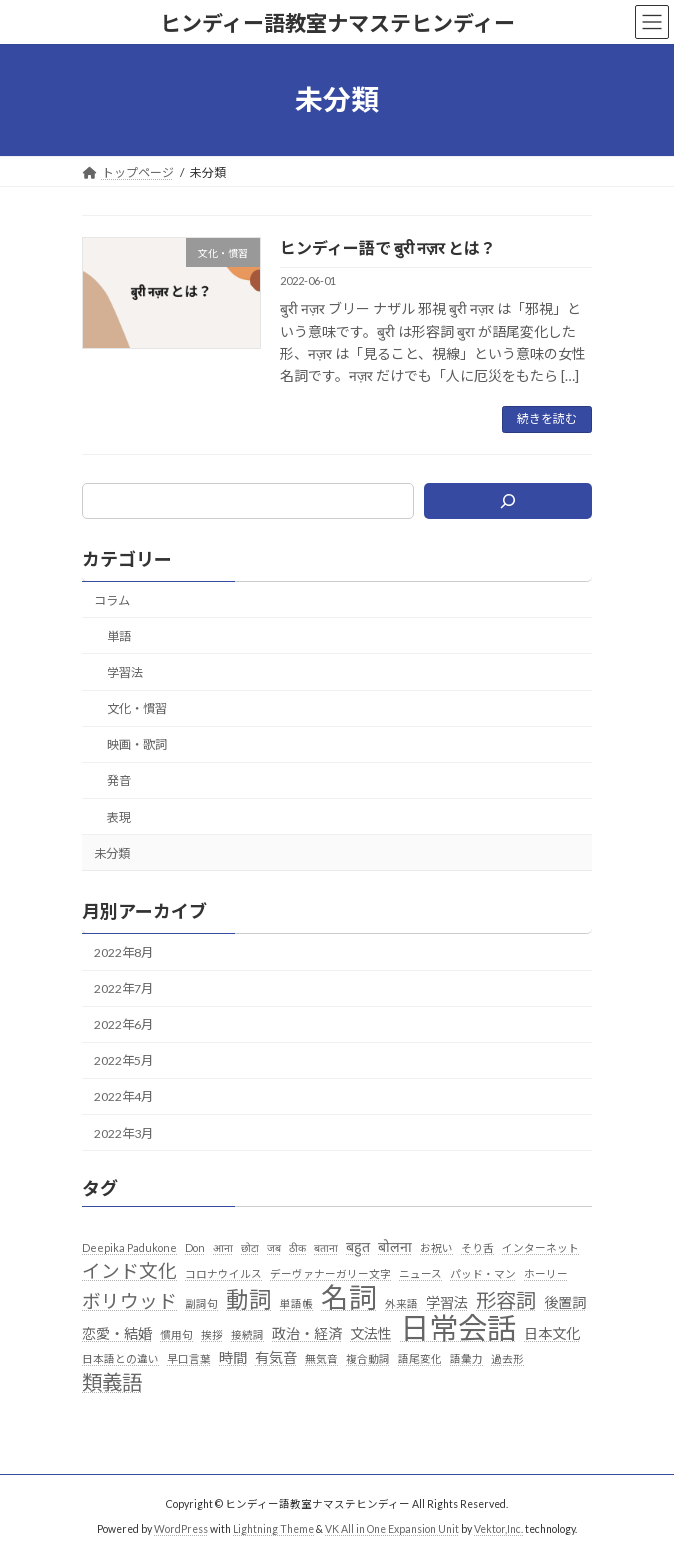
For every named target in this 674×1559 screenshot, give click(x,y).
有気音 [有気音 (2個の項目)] (276, 1357)
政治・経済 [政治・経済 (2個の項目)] (307, 1332)
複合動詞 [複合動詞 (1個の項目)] (368, 1358)
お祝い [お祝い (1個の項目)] (436, 1247)
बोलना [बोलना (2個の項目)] (395, 1246)
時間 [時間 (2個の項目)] (233, 1357)
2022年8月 (123, 952)
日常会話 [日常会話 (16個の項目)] (458, 1327)
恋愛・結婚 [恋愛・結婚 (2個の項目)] (117, 1332)
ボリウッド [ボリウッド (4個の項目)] (129, 1300)
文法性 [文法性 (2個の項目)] (371, 1332)
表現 (119, 816)
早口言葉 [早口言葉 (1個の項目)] (189, 1358)
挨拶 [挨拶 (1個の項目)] (212, 1333)
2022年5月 (123, 1060)
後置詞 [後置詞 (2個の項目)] (565, 1301)
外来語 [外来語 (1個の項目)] (401, 1302)
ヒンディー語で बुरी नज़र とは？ (388, 247)
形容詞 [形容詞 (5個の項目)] (506, 1299)
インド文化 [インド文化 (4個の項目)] (129, 1271)
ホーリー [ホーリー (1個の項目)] (546, 1273)
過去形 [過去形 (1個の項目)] (507, 1358)
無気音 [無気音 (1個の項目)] (321, 1358)
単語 (119, 636)
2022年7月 (123, 988)
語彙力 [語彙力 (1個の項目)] (466, 1358)
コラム (112, 599)
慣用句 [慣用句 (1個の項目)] (176, 1333)
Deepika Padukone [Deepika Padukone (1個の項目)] (129, 1247)
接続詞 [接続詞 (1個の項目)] (247, 1333)
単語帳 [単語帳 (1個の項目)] (296, 1302)
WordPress (181, 1528)
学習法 (125, 672)
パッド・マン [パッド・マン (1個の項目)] (483, 1273)
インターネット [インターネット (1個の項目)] (540, 1247)
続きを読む (547, 418)
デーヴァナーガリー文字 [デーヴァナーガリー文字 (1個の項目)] (330, 1273)
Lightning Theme (273, 1528)
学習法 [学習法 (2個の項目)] (447, 1301)
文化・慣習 (137, 708)
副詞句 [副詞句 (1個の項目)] (201, 1302)
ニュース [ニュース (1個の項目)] (420, 1273)
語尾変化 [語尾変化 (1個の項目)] (420, 1358)
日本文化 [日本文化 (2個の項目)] (552, 1332)
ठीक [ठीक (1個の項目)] (297, 1247)
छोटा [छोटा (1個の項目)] (250, 1247)
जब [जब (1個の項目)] (274, 1247)
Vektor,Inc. (498, 1528)
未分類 (112, 852)
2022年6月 (123, 1024)
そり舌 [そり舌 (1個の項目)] (477, 1247)
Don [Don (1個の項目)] (195, 1247)
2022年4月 (123, 1096)
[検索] (508, 501)
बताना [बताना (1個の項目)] (326, 1247)
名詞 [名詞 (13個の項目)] (349, 1297)
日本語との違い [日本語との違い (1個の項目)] (120, 1358)
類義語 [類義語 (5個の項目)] (112, 1382)
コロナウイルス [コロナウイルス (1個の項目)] (223, 1273)
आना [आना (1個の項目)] (223, 1247)
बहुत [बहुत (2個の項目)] (358, 1246)
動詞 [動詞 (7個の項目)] (249, 1299)
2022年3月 (123, 1132)
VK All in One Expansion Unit (392, 1528)
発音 (119, 780)
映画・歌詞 (137, 744)
